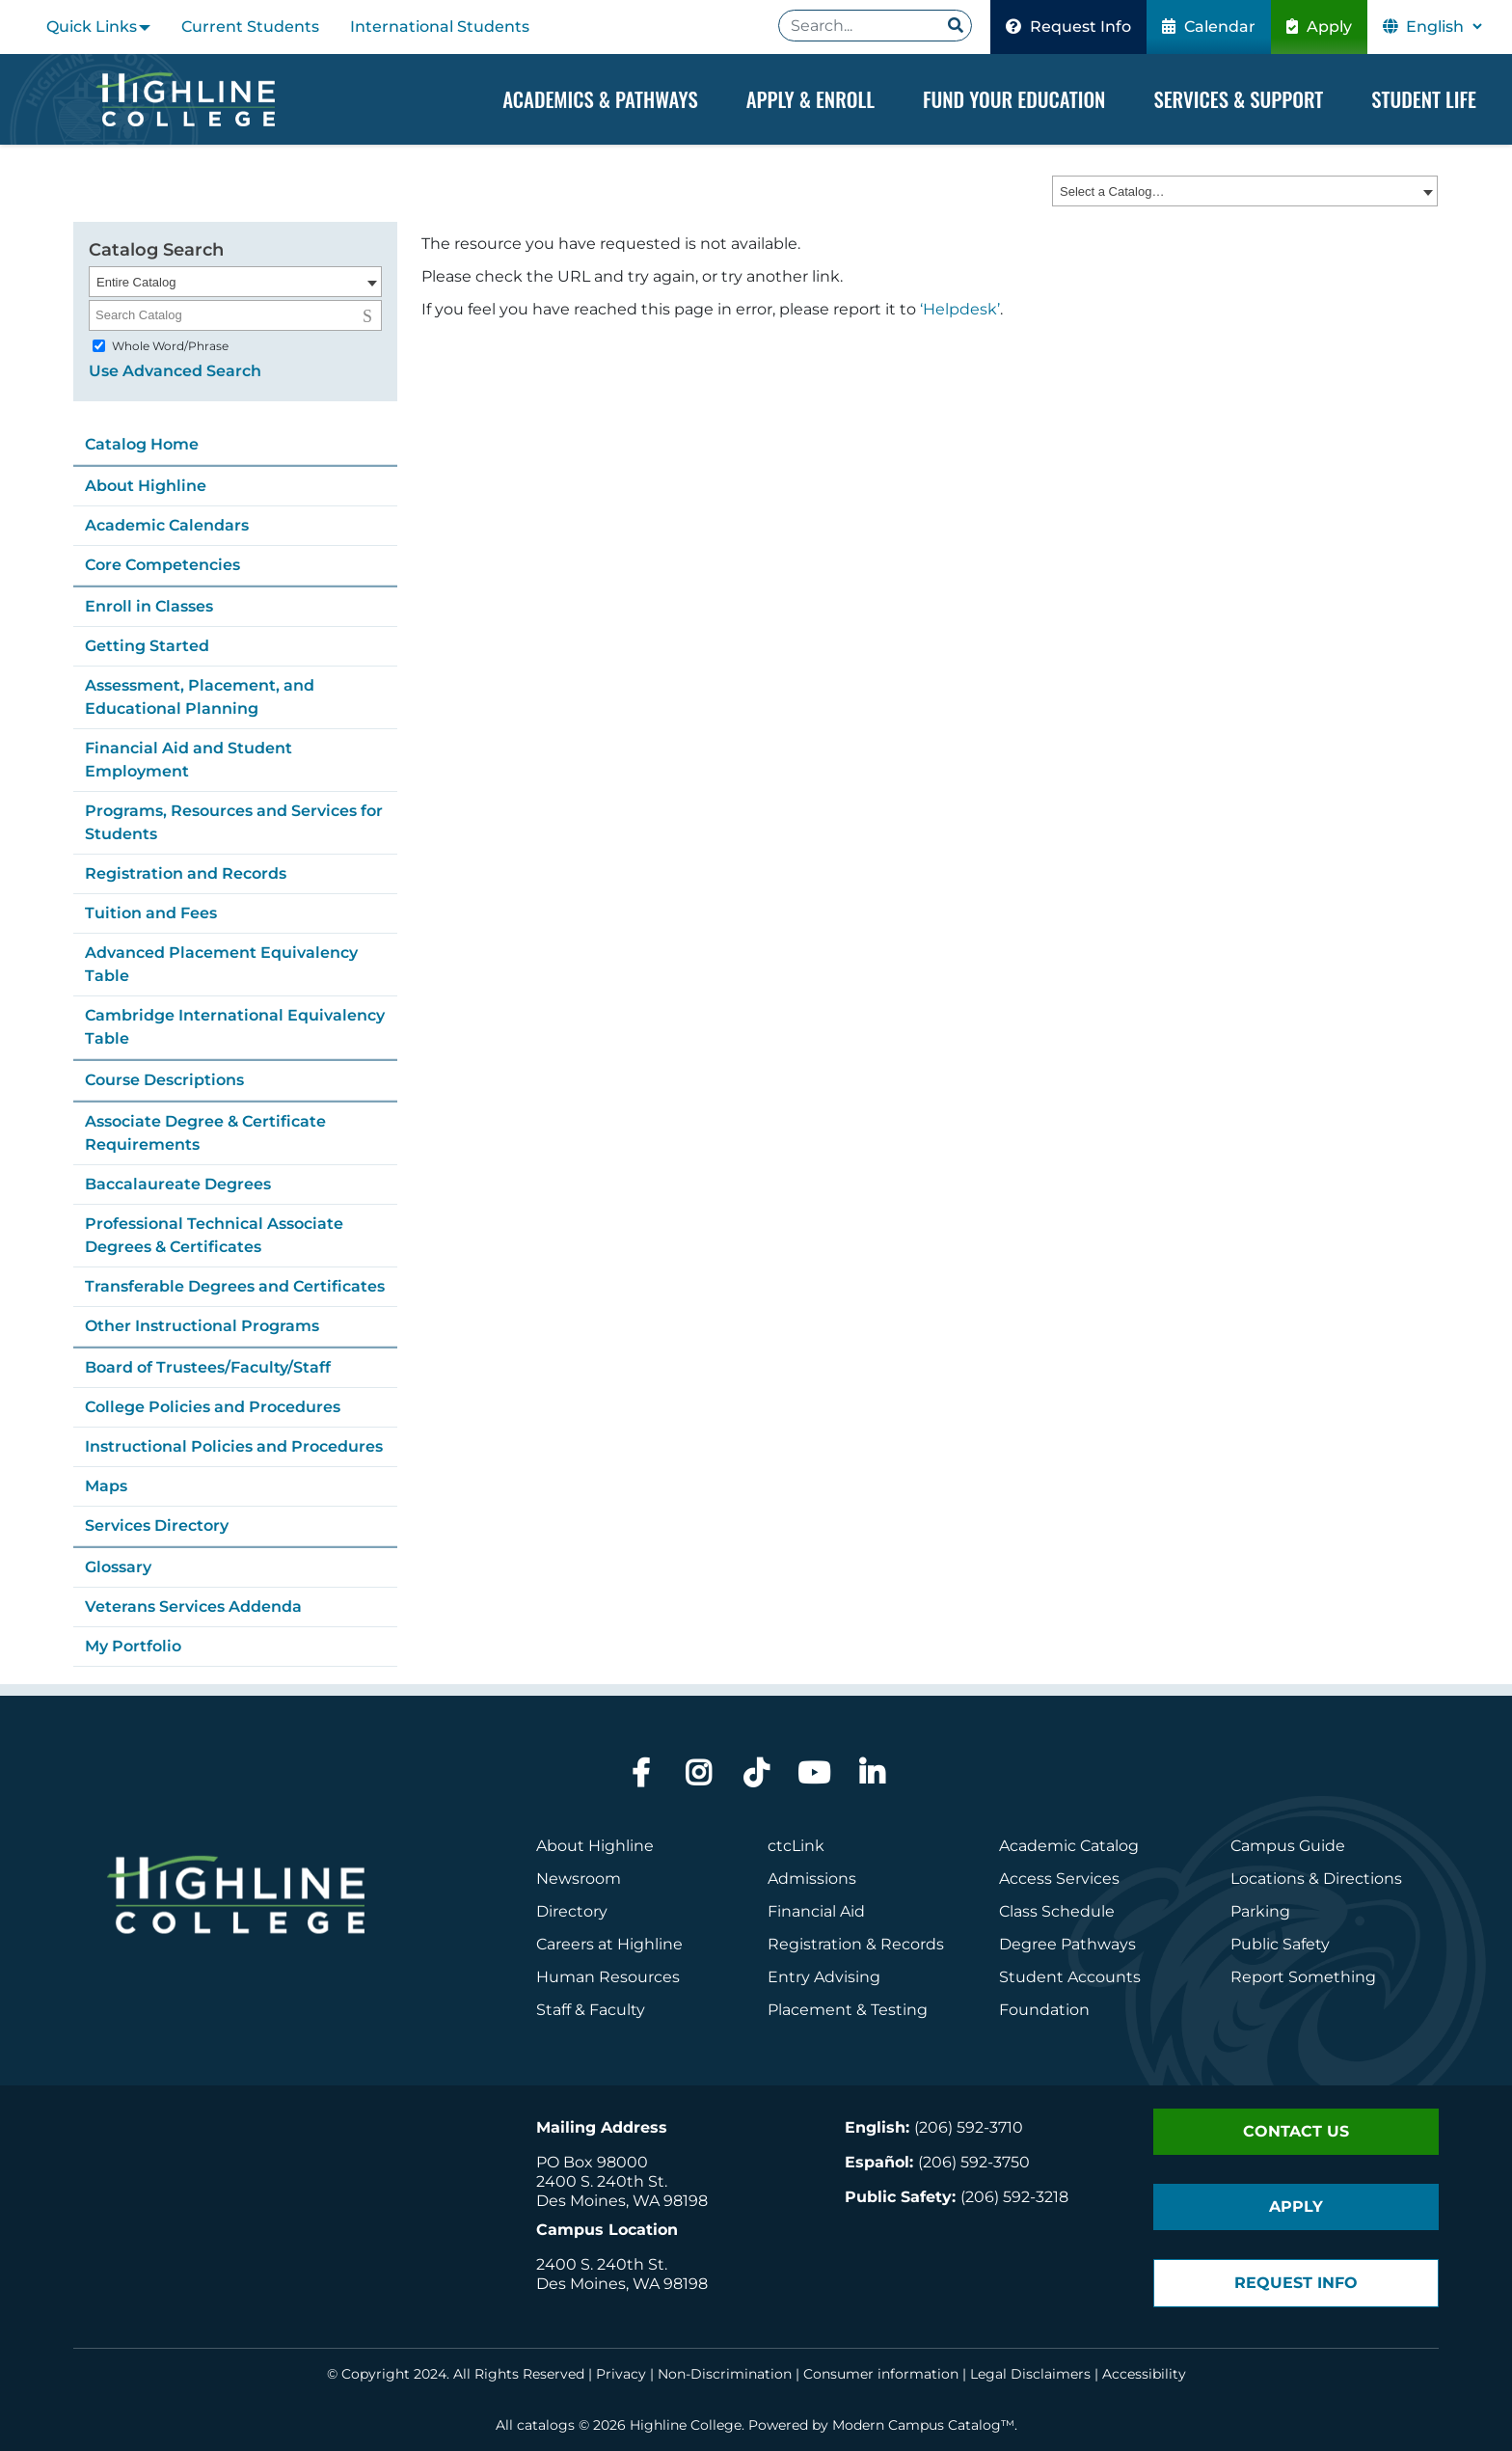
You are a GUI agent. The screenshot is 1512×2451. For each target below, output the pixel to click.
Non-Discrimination (725, 2374)
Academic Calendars (167, 525)
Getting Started (147, 646)
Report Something (1303, 1977)
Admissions (814, 1878)
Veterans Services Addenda (193, 1606)
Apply (1319, 26)
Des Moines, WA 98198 (622, 2201)
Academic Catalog (1069, 1846)
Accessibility (1144, 2374)
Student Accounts (1070, 1977)
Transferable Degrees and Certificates (235, 1286)
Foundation (1044, 2010)
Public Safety (1280, 1944)
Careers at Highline (609, 1944)
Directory (572, 1911)
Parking (1260, 1911)
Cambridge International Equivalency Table (235, 1027)
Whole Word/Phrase (170, 346)
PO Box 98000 (592, 2162)
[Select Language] (1443, 26)
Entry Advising (824, 1977)
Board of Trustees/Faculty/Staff (208, 1367)
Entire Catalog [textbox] (136, 282)
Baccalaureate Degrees (178, 1184)
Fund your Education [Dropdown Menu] (1014, 99)
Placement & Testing (848, 2010)
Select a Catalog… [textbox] (1112, 192)
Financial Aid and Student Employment (188, 759)
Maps (106, 1486)
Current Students (250, 26)
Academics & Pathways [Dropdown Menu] (600, 99)
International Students (439, 26)
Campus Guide (1287, 1846)
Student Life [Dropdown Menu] (1423, 99)
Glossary (118, 1567)
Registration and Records (185, 873)
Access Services (1059, 1878)
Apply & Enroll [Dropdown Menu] (810, 99)
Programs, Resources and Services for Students (234, 822)
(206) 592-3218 (1014, 2197)
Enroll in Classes (149, 606)
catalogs (546, 2425)
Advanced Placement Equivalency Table (221, 964)
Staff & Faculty (590, 2010)
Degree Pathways (1067, 1944)
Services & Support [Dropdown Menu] (1238, 99)
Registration (815, 1944)
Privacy (621, 2374)
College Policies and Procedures (212, 1407)
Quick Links (91, 26)
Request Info (1068, 26)
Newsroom (578, 1878)
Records (912, 1944)
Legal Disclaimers (1030, 2374)
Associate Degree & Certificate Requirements (205, 1133)
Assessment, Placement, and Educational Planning (199, 697)
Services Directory (157, 1525)
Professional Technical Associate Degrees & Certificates (214, 1235)
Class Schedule (1057, 1911)
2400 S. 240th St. (601, 2181)
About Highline (145, 486)
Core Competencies (162, 565)
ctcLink (796, 1846)
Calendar (1209, 26)
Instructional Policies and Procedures (234, 1446)
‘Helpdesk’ (960, 310)
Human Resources (608, 1977)
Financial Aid (816, 1911)
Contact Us (1296, 2131)
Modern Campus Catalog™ (923, 2425)
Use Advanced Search (175, 371)
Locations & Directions (1316, 1878)
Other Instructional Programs (202, 1326)
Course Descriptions (164, 1080)
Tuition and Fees (151, 913)
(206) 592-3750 (974, 2162)
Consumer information (880, 2374)
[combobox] (1245, 192)
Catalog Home (142, 444)
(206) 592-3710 (968, 2127)
